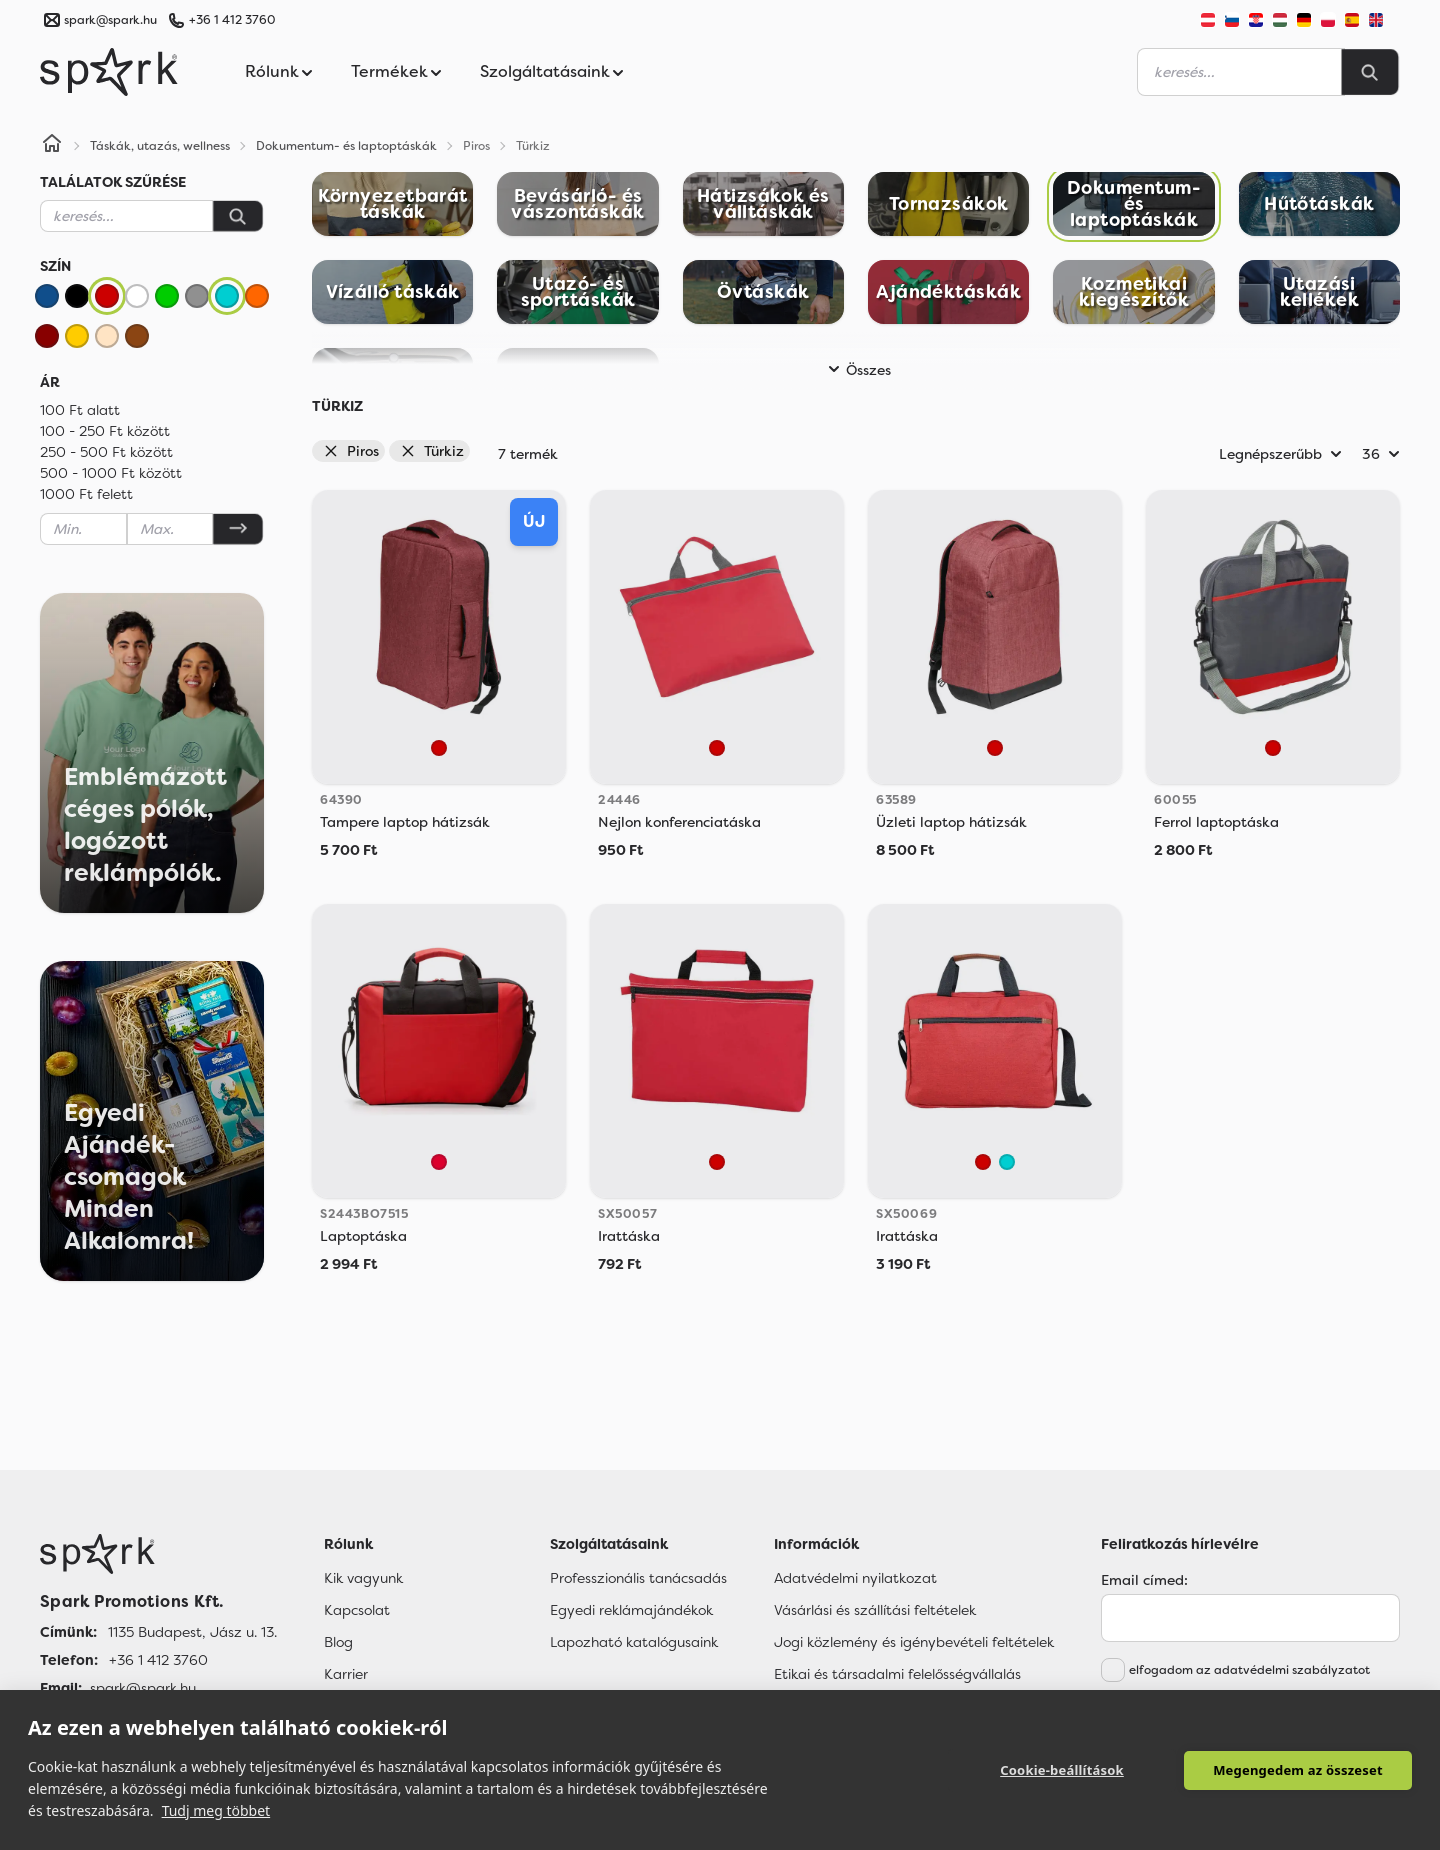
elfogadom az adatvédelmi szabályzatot (1249, 1670)
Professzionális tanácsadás (638, 1578)
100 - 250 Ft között (105, 431)
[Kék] (47, 296)
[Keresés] (238, 216)
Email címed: (1144, 1580)
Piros (351, 451)
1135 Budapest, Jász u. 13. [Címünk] (192, 1632)
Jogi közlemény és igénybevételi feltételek (914, 1642)
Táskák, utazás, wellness (160, 146)
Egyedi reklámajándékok (631, 1610)
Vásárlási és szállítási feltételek (875, 1610)
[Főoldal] (158, 1554)
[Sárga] (77, 336)
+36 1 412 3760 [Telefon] (158, 1660)
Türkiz (432, 451)
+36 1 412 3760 (232, 20)
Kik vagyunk (363, 1578)
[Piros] (107, 296)
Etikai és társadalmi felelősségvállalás (897, 1674)
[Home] (52, 146)
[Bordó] (47, 336)
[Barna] (137, 336)
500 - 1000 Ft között (111, 473)
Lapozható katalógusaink (634, 1642)
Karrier (346, 1674)
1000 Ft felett (86, 494)
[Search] (1370, 72)
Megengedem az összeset (1298, 1770)
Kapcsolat (357, 1610)
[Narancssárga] (257, 296)
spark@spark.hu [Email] (143, 1688)
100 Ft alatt (80, 410)
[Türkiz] (227, 296)
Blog (338, 1642)
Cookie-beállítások (1062, 1770)
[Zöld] (167, 296)
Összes (856, 370)
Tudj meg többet (216, 1810)
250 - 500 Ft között (106, 452)
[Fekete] (77, 296)
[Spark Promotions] (109, 72)
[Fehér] (137, 296)
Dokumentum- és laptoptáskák (346, 146)
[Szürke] (197, 296)
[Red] (439, 1162)
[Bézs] (107, 336)
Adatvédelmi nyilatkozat (855, 1578)
